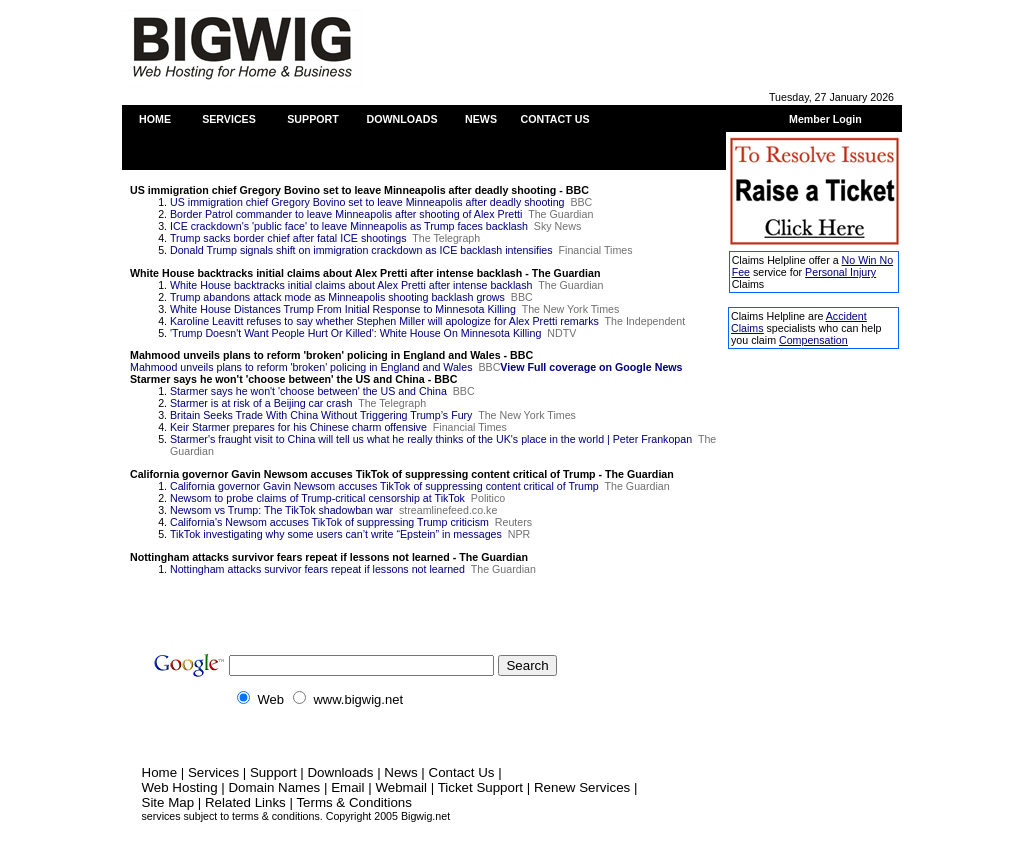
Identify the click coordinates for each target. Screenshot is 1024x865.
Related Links (245, 802)
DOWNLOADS (401, 119)
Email (347, 787)
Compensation (813, 340)
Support (273, 772)
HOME (155, 119)
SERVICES (229, 119)
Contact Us (462, 772)
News (400, 772)
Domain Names (274, 787)
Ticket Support (480, 787)
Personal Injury (840, 272)
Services (213, 772)
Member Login (825, 119)
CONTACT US (554, 119)
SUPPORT (313, 119)
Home (160, 772)
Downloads (340, 772)
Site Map (168, 802)
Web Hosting (180, 787)
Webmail (401, 787)
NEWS (481, 119)
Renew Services (582, 787)
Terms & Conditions (354, 802)
